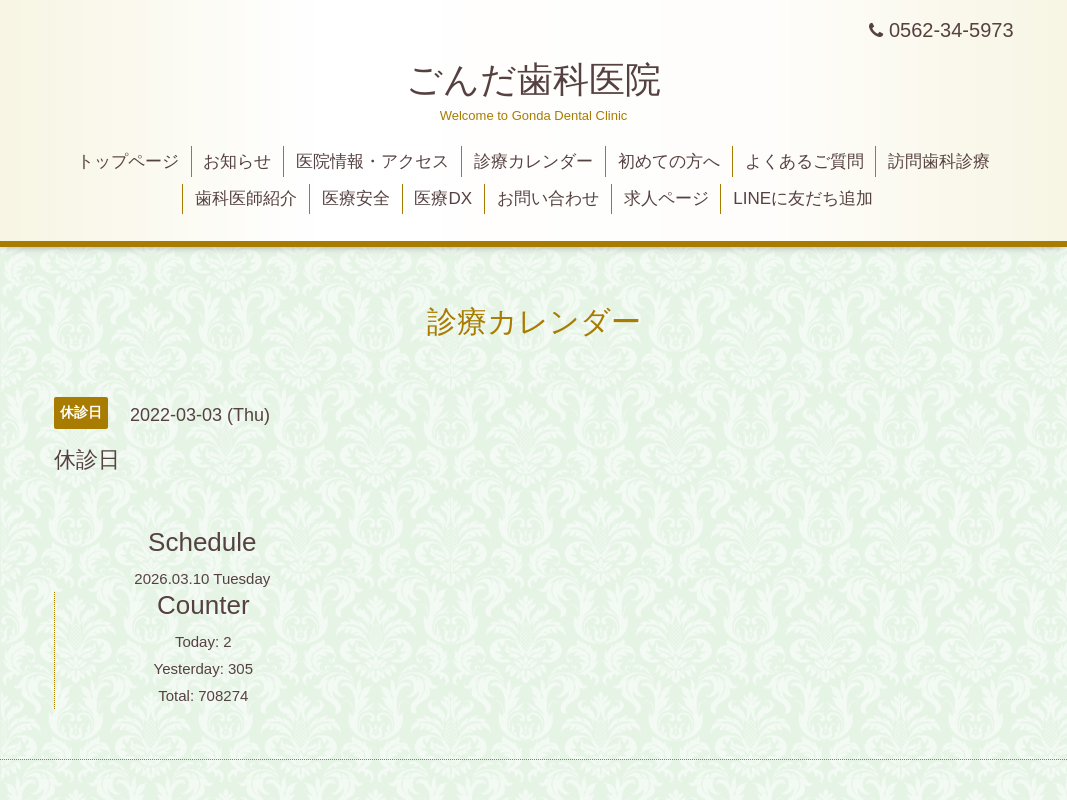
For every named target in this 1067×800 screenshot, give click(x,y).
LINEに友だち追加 (803, 198)
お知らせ (237, 161)
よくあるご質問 (804, 161)
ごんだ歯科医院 (533, 79)
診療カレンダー (533, 161)
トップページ (128, 161)
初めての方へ (669, 161)
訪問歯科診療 (939, 161)
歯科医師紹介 (246, 198)
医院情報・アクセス (372, 161)
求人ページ (666, 198)
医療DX (443, 198)
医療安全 (356, 198)
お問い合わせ (548, 198)
